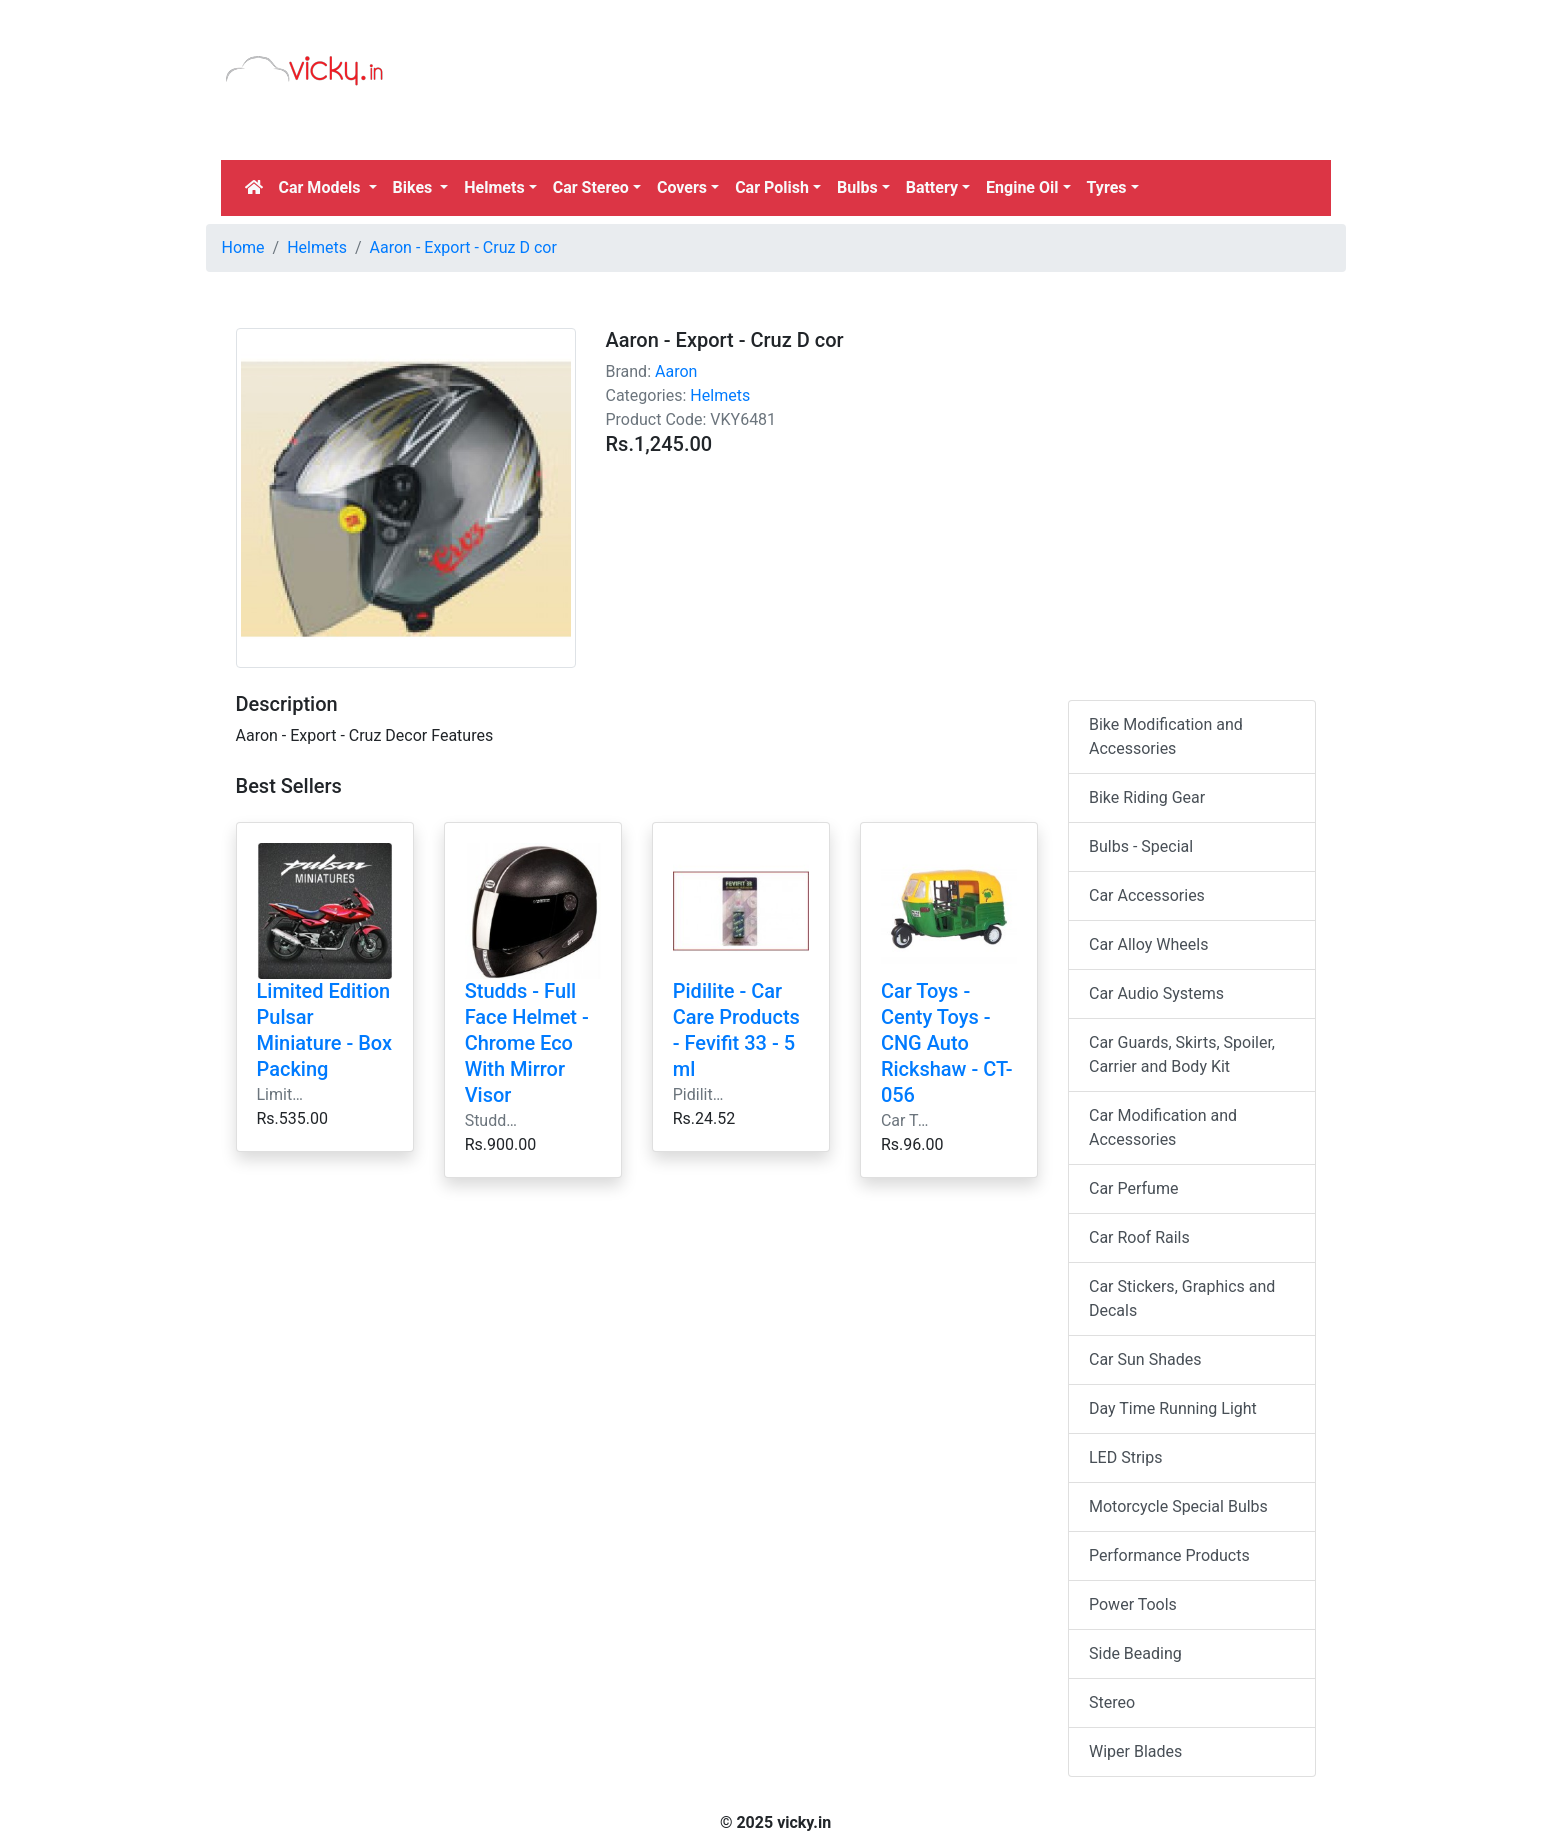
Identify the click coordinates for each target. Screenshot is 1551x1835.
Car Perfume (1133, 1188)
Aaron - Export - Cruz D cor (463, 247)
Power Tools (1133, 1604)
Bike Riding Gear (1147, 797)
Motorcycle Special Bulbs (1178, 1506)
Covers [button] (682, 187)
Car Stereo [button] (591, 187)
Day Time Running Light (1173, 1408)
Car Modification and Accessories (1163, 1127)
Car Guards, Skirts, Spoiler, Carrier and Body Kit (1182, 1054)
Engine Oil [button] (1022, 187)
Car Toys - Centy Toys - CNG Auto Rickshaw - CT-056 (947, 1043)
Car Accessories (1147, 895)
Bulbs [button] (857, 187)
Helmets (317, 247)
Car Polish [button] (772, 187)
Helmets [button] (494, 187)
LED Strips (1125, 1457)
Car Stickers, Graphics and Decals (1182, 1298)
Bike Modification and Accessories (1166, 736)
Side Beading (1135, 1653)
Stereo (1112, 1702)
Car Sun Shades (1145, 1359)
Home (243, 247)
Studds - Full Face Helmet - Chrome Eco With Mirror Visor (527, 1043)
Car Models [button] (322, 187)
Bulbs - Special (1141, 846)
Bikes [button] (415, 187)
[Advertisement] (918, 105)
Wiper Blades (1135, 1751)
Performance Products (1169, 1555)
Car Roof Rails (1139, 1237)
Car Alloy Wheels (1148, 944)
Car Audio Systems (1156, 993)
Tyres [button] (1107, 187)
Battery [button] (932, 187)
